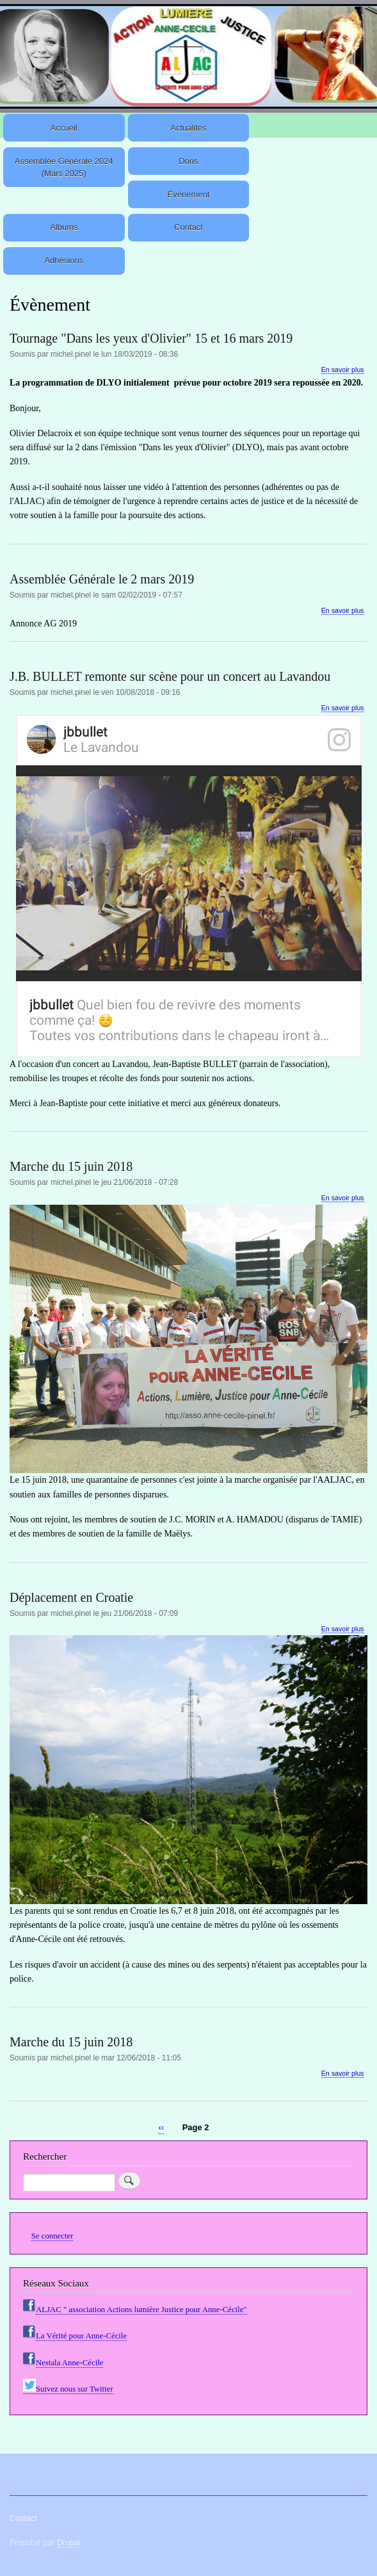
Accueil (64, 128)
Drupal (69, 2542)
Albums (63, 227)
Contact (188, 227)
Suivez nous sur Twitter (68, 2388)
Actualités (188, 128)
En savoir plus (342, 370)
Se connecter (52, 2235)
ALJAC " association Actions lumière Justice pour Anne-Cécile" (141, 2309)
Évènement (189, 194)
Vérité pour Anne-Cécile (85, 2335)
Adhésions (63, 260)
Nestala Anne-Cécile (69, 2362)
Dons (188, 161)
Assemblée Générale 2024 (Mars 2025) (64, 167)
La (40, 2335)
